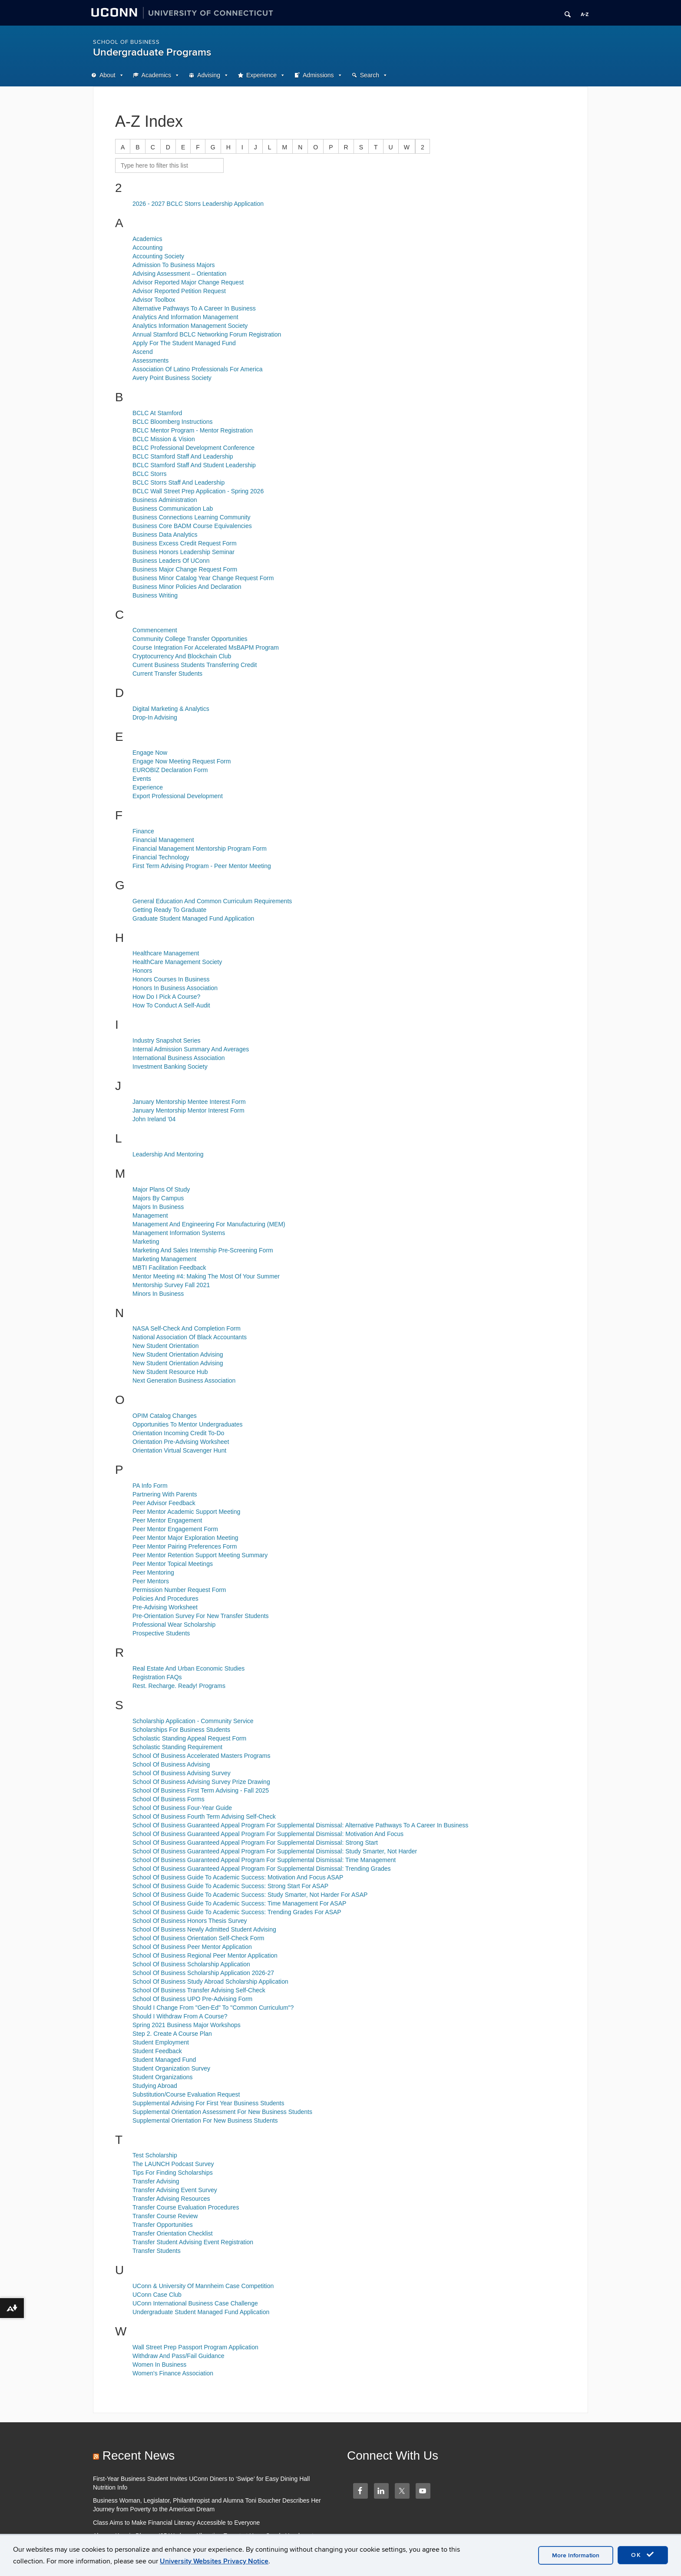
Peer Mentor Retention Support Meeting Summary (200, 1555)
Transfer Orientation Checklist (172, 2233)
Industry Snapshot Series (166, 1040)
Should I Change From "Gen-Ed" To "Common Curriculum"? (213, 2007)
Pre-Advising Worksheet (165, 1607)
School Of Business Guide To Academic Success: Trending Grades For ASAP (236, 1912)
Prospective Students (161, 1633)
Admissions (318, 75)
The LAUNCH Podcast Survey (173, 2163)
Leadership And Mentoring (167, 1154)
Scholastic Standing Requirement (177, 1747)
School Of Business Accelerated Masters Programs (201, 1755)
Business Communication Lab (172, 508)
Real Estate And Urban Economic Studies (188, 1668)
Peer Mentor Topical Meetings (172, 1563)
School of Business (126, 42)
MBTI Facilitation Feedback (169, 1267)
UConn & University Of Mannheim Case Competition (203, 2285)
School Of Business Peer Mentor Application (192, 1946)
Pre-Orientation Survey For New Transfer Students (200, 1615)
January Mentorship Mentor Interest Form (188, 1110)
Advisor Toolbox (153, 299)
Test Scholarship (154, 2155)
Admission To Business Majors (173, 264)
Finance (143, 831)
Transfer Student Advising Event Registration (192, 2242)
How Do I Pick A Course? (166, 996)
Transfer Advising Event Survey (174, 2189)
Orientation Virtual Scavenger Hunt (179, 1450)
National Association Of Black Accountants (189, 1337)
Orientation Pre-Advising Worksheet (180, 1441)
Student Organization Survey (171, 2068)
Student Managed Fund (164, 2059)
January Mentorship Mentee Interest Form (189, 1101)
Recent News (138, 2455)
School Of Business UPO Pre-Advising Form (192, 1998)
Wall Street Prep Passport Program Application (195, 2347)
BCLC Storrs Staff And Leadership (178, 482)
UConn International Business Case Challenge (195, 2303)
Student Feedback (157, 2051)
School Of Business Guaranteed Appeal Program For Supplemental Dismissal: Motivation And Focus (267, 1833)
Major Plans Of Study (161, 1189)
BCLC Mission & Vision (163, 439)
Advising (208, 75)
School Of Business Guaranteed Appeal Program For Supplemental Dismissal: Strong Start (255, 1842)
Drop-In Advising (154, 717)
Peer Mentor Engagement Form (175, 1529)
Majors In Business (158, 1206)
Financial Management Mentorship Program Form (199, 848)
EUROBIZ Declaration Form (170, 769)
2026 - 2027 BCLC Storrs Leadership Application (198, 203)
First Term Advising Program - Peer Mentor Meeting (201, 865)
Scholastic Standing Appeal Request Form (189, 1738)
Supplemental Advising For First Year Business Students (208, 2103)
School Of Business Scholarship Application (191, 1964)
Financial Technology (160, 857)
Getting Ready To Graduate (169, 909)
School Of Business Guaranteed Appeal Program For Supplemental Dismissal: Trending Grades (261, 1868)
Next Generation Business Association (183, 1380)
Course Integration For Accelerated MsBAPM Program (205, 647)
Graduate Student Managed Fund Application (193, 918)
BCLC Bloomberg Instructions (172, 421)
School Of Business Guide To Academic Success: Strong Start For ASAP (230, 1885)
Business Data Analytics (164, 534)
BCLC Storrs (149, 473)
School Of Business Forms (168, 1799)
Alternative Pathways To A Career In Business (194, 308)
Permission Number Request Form (179, 1589)
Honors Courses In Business (170, 979)
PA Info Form (150, 1485)
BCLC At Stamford (157, 413)
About (107, 75)
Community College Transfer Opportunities (190, 638)
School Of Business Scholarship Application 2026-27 (203, 1972)
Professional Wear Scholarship (173, 1624)
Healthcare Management (165, 953)
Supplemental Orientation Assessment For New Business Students (222, 2111)
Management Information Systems (178, 1232)
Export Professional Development (177, 796)
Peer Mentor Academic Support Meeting (186, 1511)
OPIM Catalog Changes (164, 1415)
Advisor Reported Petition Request (179, 290)
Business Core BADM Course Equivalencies (192, 525)
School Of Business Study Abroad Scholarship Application (210, 1981)
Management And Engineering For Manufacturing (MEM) (208, 1224)
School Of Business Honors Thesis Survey (189, 1920)
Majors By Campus (158, 1198)
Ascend (142, 351)
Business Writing (155, 595)
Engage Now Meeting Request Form (181, 761)
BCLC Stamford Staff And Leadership (182, 456)
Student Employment (160, 2042)
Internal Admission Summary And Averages (190, 1049)
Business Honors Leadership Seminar (183, 551)
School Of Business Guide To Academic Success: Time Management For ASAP (239, 1903)
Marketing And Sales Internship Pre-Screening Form (202, 1250)
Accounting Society (158, 256)
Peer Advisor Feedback (163, 1502)
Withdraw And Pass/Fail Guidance (178, 2355)
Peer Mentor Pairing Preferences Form (184, 1546)
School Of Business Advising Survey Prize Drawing (201, 1781)
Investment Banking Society (170, 1066)
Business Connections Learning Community (191, 517)
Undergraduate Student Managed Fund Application (200, 2311)
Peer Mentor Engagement (167, 1520)
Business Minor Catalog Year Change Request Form (203, 578)
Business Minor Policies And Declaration (186, 586)
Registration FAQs (157, 1677)
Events (141, 778)
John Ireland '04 (153, 1119)
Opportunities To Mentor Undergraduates (187, 1424)
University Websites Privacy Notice (214, 2561)
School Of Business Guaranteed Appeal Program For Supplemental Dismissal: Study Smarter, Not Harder (274, 1851)
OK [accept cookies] (643, 2555)
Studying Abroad (154, 2085)
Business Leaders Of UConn (170, 560)
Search (369, 75)
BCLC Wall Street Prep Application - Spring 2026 (198, 491)
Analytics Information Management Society (190, 325)
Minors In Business (158, 1293)
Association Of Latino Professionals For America (197, 369)
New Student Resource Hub (170, 1371)
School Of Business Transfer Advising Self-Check (198, 1990)
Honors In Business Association (175, 987)
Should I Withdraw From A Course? (180, 2016)
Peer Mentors (150, 1581)
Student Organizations (162, 2077)
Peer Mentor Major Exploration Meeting (185, 1537)
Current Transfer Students (167, 673)
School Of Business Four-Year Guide (182, 1807)
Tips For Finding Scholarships (172, 2172)
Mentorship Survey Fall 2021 (171, 1284)
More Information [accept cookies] (575, 2555)
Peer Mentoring (153, 1572)
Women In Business (159, 2364)
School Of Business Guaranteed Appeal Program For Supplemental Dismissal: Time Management (264, 1859)
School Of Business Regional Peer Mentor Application (205, 1955)
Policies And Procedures (165, 1598)
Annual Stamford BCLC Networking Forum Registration (206, 334)
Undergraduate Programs (152, 52)
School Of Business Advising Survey (181, 1773)
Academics (156, 75)
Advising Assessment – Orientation (179, 273)
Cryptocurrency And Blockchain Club (181, 656)
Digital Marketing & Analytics (170, 708)
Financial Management (163, 839)
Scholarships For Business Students (181, 1729)
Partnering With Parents (164, 1494)
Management (150, 1215)
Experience (261, 75)
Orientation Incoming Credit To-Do (178, 1433)
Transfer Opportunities (162, 2224)
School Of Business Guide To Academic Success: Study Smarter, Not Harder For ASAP (249, 1894)
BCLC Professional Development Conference (193, 447)
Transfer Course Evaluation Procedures (185, 2207)
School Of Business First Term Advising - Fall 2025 (200, 1790)
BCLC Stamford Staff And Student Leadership (194, 465)
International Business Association (178, 1057)
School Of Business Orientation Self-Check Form (198, 1938)
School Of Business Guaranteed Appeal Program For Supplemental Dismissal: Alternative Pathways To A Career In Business (300, 1825)
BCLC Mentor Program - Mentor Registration (192, 430)
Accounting (147, 247)
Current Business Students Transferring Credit (194, 664)
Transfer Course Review (165, 2216)
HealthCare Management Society (177, 961)
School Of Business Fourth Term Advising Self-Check (204, 1816)
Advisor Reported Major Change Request (188, 282)
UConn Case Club (157, 2294)
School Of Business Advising (171, 1764)
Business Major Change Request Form (184, 569)
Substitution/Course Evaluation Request (186, 2094)
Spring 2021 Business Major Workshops (186, 2024)
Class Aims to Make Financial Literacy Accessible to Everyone (176, 2522)
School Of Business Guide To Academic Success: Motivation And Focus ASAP (237, 1877)
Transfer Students (156, 2250)
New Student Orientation (165, 1345)
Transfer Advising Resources (171, 2198)
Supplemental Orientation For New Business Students (205, 2120)
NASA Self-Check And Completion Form (186, 1328)
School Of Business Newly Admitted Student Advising (204, 1929)
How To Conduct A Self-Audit (171, 1005)
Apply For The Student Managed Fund (184, 343)
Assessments (150, 360)
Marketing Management (164, 1258)
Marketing (145, 1241)
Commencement (154, 630)
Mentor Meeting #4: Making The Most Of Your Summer (206, 1276)
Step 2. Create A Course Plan (172, 2033)
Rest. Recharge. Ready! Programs (178, 1685)
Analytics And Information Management (185, 317)
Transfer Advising (155, 2181)
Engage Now (149, 752)
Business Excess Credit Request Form (184, 543)
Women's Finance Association (172, 2373)
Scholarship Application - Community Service (193, 1720)
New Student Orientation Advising (177, 1354)
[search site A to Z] (169, 165)
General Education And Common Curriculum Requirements (212, 901)
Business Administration (164, 499)
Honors (142, 970)
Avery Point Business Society (172, 377)
